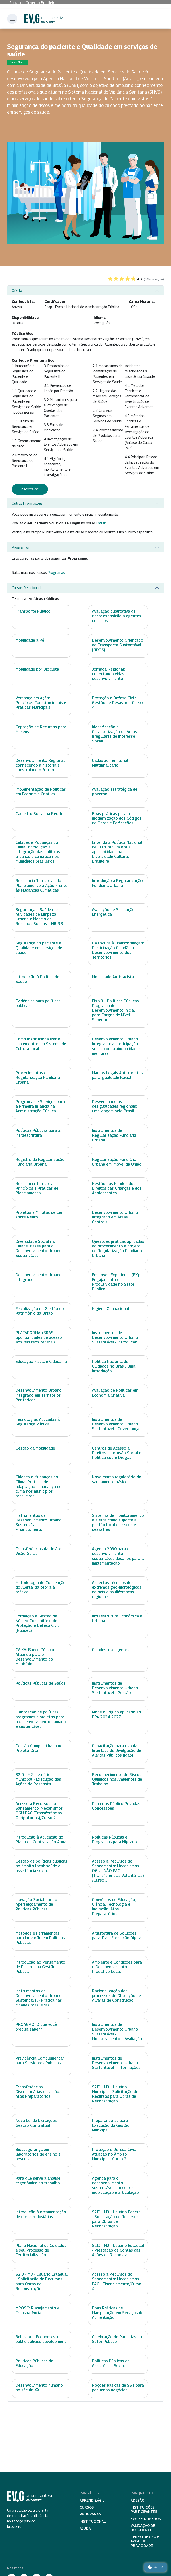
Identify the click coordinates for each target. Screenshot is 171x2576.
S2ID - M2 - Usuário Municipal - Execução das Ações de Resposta (38, 1779)
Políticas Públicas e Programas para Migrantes (116, 1839)
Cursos (87, 2507)
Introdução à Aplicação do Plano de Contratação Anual (41, 1839)
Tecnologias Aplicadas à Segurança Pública (38, 1421)
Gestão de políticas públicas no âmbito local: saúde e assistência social (41, 1866)
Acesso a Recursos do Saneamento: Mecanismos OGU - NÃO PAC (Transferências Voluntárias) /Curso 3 (118, 1870)
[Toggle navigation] (12, 19)
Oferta (17, 290)
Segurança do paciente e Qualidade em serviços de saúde (39, 948)
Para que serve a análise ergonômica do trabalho (38, 2180)
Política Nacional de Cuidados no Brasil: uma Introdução (113, 1366)
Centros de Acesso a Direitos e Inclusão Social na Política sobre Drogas (118, 1453)
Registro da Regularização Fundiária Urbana (40, 1161)
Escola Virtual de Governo (44, 19)
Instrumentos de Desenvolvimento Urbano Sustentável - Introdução (115, 1337)
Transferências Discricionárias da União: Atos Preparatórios (38, 2092)
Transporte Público (33, 611)
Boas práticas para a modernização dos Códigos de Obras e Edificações (117, 818)
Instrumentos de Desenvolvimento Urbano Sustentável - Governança (115, 1424)
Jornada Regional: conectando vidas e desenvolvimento (110, 674)
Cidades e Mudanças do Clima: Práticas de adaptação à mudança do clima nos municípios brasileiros (39, 1486)
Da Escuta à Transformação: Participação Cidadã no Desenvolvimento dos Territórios (118, 950)
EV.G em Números (146, 2519)
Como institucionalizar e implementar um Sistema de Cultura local (41, 1044)
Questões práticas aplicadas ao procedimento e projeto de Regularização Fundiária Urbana (118, 1248)
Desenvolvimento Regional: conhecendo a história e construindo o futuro (40, 765)
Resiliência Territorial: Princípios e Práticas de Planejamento (37, 1188)
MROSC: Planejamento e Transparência (37, 2310)
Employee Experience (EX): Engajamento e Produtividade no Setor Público (116, 1281)
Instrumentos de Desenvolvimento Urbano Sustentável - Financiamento (39, 1522)
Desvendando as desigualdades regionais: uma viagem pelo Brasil (114, 1106)
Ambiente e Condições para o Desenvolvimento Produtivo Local (117, 1967)
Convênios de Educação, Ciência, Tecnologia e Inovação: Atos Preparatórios (114, 1906)
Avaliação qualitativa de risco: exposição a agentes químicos (116, 616)
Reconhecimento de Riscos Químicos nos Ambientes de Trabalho (117, 1779)
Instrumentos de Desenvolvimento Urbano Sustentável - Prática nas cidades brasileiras (39, 1998)
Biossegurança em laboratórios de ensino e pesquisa (38, 2154)
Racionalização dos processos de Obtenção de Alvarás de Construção (116, 1996)
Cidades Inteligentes (110, 1649)
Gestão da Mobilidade (35, 1448)
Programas (20, 547)
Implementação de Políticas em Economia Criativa (41, 791)
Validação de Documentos (143, 2528)
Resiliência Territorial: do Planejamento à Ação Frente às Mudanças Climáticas (41, 885)
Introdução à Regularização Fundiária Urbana (117, 883)
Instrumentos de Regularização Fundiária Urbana (114, 1135)
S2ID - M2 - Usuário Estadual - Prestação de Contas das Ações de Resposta (118, 2250)
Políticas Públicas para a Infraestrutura (38, 1132)
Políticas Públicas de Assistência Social (111, 2363)
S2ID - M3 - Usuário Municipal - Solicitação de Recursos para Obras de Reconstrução (115, 2094)
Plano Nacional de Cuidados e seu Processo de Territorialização (41, 2250)
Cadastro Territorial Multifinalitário (110, 762)
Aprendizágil (92, 2500)
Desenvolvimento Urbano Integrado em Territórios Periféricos (39, 1395)
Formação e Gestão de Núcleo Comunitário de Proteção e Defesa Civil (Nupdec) (37, 1623)
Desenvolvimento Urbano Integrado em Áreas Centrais (115, 1217)
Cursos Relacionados (28, 588)
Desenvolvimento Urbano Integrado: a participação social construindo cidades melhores (116, 1046)
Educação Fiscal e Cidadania (41, 1361)
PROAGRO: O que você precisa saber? (36, 2026)
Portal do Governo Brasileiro (33, 2)
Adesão (137, 2500)
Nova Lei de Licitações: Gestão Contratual (37, 2122)
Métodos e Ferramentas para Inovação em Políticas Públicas (40, 1938)
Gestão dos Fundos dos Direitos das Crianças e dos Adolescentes (117, 1188)
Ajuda (85, 2528)
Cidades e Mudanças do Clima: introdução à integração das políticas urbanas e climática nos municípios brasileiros (38, 851)
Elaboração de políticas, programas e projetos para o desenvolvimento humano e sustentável (41, 1719)
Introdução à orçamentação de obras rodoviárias (41, 2214)
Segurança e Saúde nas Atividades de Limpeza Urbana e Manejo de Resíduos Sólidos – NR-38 (39, 916)
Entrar (100, 523)
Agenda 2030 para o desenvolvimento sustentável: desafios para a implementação (118, 1555)
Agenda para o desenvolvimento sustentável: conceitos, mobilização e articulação (115, 2185)
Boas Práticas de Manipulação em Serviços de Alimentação (117, 2313)
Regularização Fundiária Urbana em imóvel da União (117, 1161)
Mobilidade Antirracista (113, 976)
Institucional (93, 2521)
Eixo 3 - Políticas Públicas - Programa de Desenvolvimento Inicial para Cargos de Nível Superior (116, 1010)
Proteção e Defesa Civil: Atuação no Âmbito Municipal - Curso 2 (114, 2154)
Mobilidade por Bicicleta (37, 669)
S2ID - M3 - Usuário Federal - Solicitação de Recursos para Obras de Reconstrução (117, 2219)
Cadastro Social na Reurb (39, 813)
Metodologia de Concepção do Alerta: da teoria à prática (41, 1587)
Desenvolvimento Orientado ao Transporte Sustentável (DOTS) (117, 645)
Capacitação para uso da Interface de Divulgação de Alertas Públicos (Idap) (116, 1750)
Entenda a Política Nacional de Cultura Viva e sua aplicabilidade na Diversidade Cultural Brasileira (117, 851)
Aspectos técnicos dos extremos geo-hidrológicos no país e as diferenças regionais (116, 1589)
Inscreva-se (30, 489)
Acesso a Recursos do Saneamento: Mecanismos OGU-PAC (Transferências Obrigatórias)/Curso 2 (39, 1810)
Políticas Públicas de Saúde (41, 1683)
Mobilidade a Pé (30, 640)
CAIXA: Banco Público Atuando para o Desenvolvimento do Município (35, 1656)
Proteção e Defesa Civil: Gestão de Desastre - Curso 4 (117, 703)
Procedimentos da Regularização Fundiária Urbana (38, 1077)
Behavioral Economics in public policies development (41, 2339)
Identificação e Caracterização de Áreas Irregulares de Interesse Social (114, 734)
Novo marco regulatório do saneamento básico (116, 1479)
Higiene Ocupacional (110, 1308)
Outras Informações (27, 503)
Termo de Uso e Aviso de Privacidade (145, 2541)
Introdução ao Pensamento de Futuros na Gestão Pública (40, 1967)
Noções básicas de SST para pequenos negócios (118, 2387)
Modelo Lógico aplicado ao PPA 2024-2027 (116, 1714)
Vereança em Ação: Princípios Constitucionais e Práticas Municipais (41, 703)
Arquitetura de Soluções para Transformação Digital (117, 1935)
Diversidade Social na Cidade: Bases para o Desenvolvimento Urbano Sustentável (39, 1248)
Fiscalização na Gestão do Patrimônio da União (40, 1311)
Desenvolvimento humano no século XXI (39, 2387)
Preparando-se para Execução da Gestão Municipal (111, 2125)
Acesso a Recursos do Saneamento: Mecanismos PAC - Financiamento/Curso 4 (116, 2281)
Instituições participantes (144, 2509)
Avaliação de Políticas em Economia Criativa (115, 1392)
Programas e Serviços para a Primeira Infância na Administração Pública (40, 1106)
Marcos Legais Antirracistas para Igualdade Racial (117, 1075)
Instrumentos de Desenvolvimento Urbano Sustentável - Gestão (115, 1688)
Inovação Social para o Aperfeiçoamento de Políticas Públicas (36, 1904)
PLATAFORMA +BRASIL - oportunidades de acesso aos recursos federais (39, 1337)
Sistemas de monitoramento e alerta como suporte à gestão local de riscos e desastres (118, 1522)
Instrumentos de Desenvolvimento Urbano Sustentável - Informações (116, 2063)
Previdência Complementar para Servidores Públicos (40, 2060)
